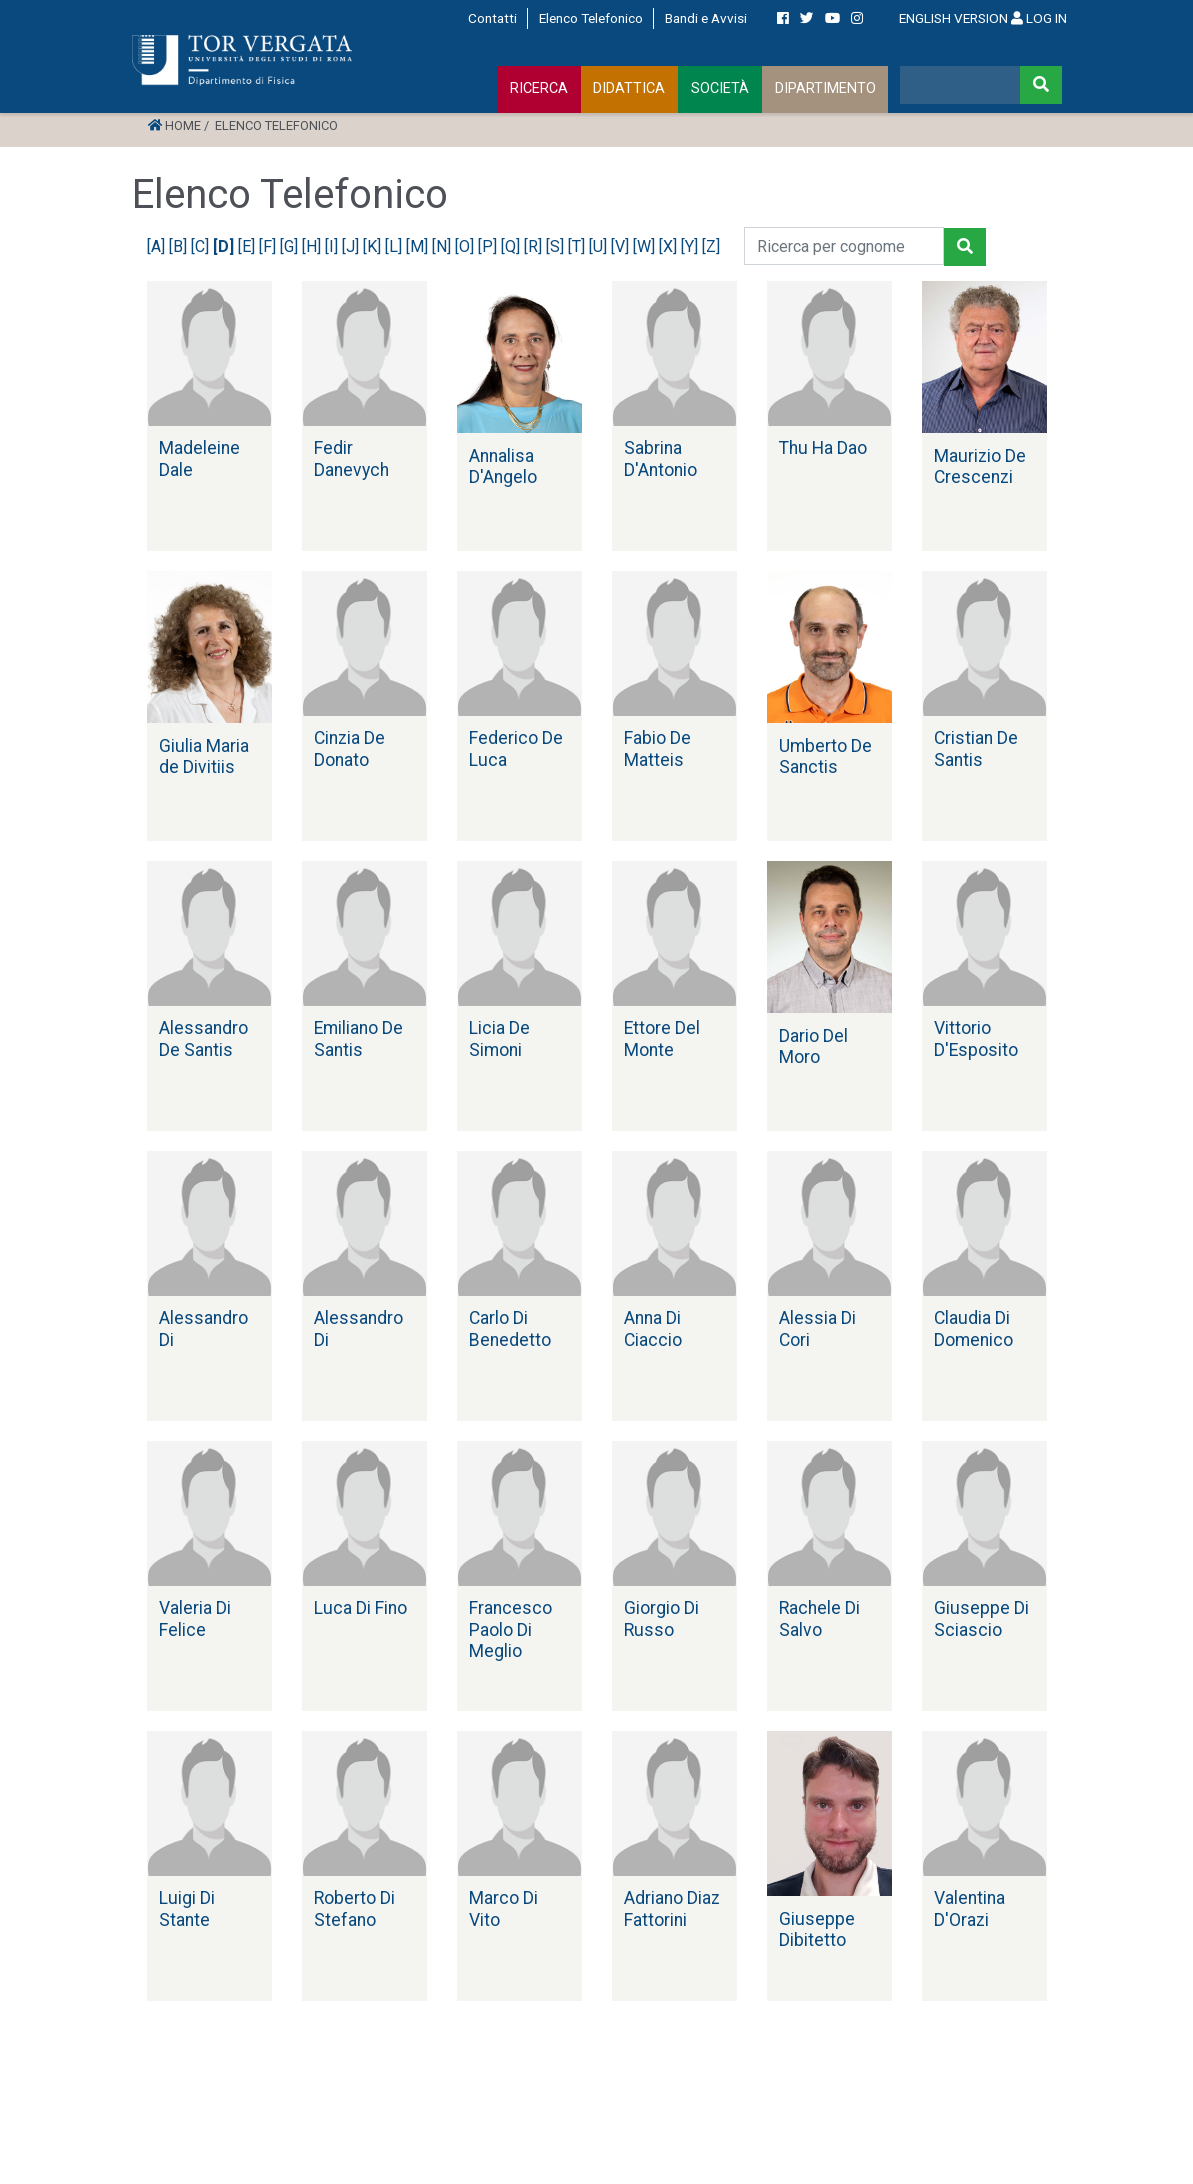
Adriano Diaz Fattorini (672, 1908)
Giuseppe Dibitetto (817, 1929)
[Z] (713, 246)
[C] (202, 246)
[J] (352, 246)
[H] (313, 246)
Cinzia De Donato (349, 748)
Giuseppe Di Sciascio (981, 1618)
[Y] (691, 246)
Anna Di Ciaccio (653, 1328)
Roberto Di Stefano (354, 1908)
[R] (535, 246)
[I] (333, 246)
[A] (158, 246)
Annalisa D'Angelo (503, 466)
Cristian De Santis (976, 748)
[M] (419, 246)
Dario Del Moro (813, 1046)
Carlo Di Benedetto (510, 1328)
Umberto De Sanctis (825, 756)
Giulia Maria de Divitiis (204, 756)
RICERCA (539, 88)
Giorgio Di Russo (661, 1618)
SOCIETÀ (720, 88)
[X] (670, 246)
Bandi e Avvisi (706, 18)
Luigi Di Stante (187, 1908)
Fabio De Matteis (657, 748)
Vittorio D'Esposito (976, 1038)
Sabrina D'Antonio (660, 458)
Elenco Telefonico (591, 18)
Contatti (492, 18)
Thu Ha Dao (823, 448)
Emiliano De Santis (358, 1038)
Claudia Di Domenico (973, 1328)
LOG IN (1039, 18)
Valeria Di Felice (195, 1618)
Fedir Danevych (351, 458)
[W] (646, 246)
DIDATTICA (629, 88)
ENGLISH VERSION (953, 18)
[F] (269, 246)
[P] (489, 246)
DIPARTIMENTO (825, 88)
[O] (466, 246)
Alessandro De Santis (203, 1038)
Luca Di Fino (360, 1608)
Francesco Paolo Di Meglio (510, 1629)
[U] (600, 246)
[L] (395, 246)
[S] (557, 246)
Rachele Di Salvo (819, 1618)
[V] (622, 246)
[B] (180, 246)
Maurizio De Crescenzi (980, 466)
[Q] (512, 246)
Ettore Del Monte (662, 1038)
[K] (374, 246)
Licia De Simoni (499, 1038)
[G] (291, 246)
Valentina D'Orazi (969, 1908)
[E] (248, 246)
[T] (578, 246)
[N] (443, 246)
